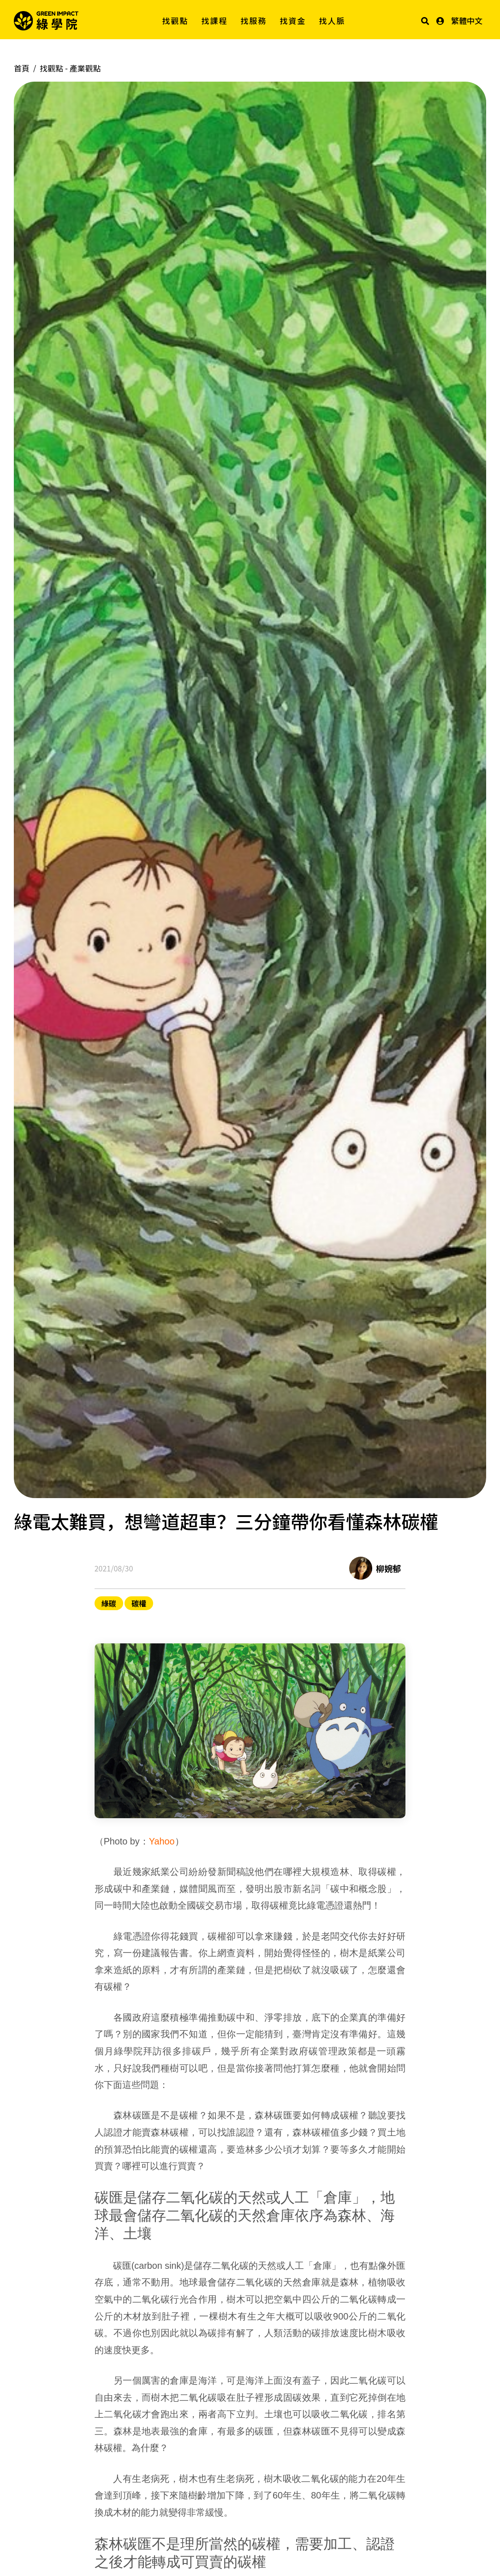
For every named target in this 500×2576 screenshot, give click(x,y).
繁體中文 (466, 20)
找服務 (254, 20)
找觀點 (175, 20)
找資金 (293, 20)
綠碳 (108, 1603)
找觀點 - (70, 68)
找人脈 (332, 20)
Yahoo (162, 1841)
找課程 (215, 20)
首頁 (22, 68)
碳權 (138, 1603)
